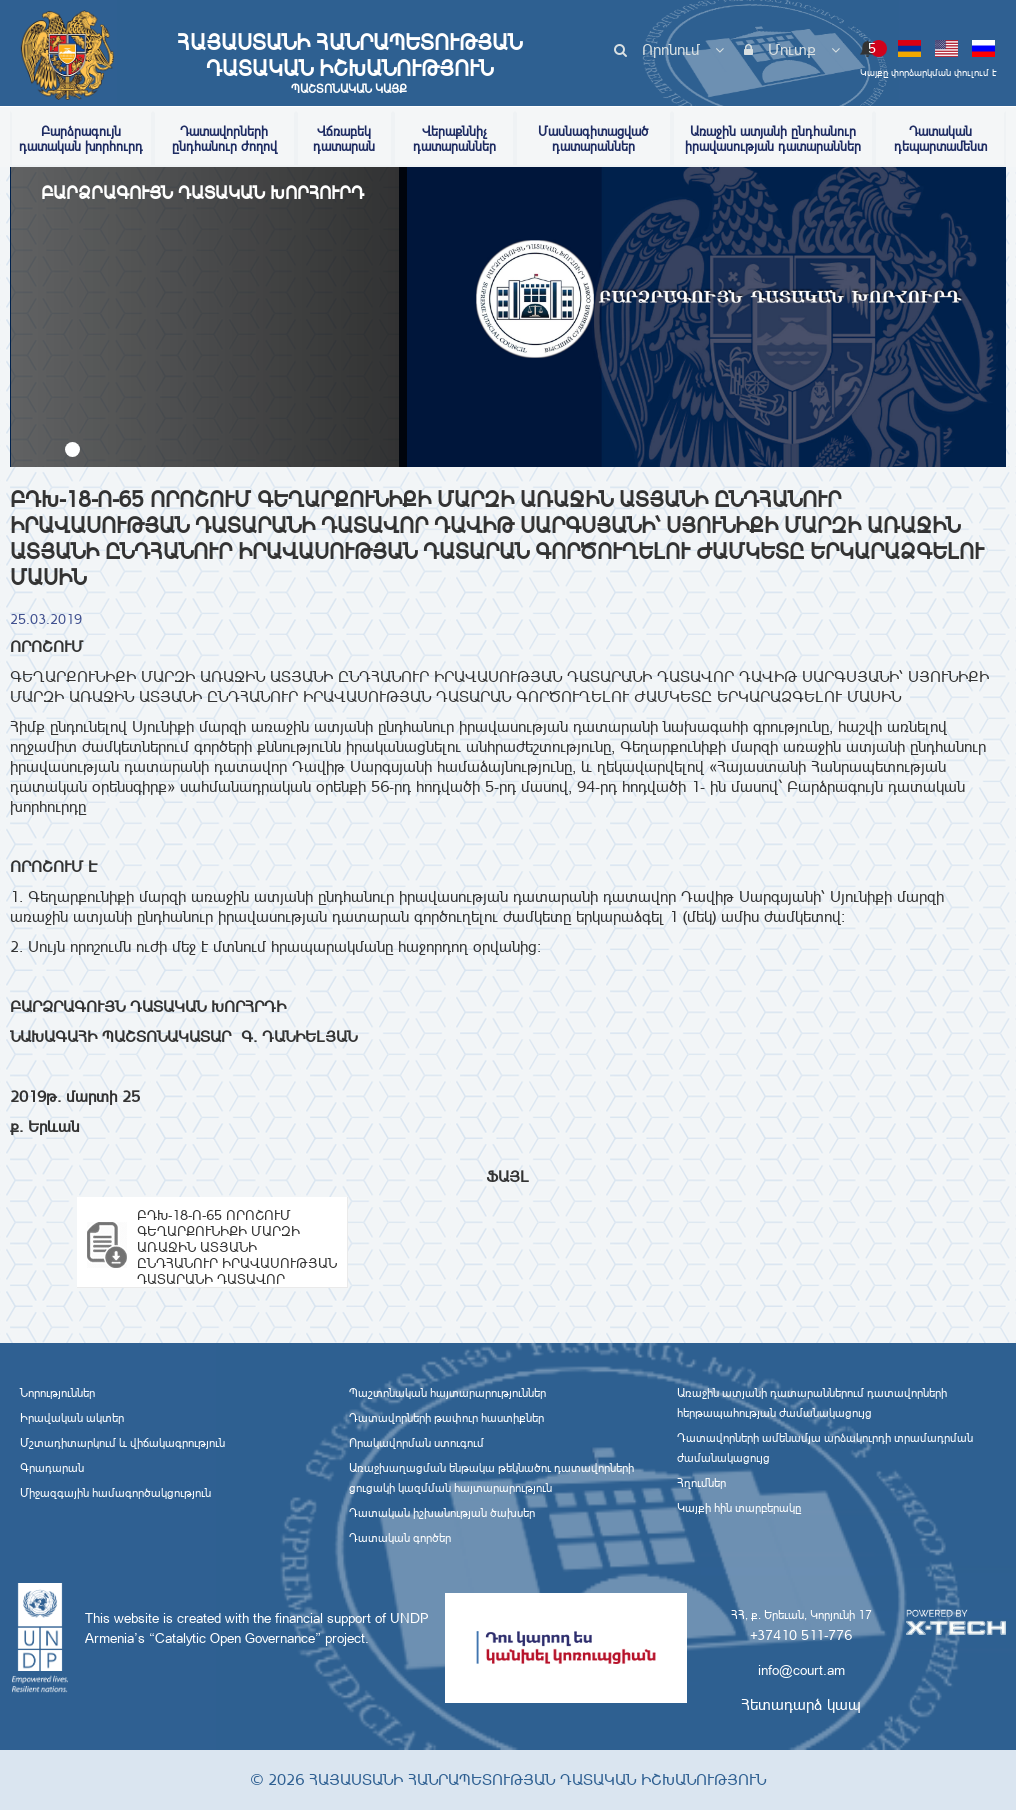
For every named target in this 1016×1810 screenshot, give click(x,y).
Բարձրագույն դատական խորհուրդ (81, 139)
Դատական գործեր (400, 1538)
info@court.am (801, 1670)
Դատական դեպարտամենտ (940, 139)
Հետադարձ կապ (801, 1704)
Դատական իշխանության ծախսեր (442, 1513)
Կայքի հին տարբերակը (739, 1508)
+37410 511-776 (801, 1635)
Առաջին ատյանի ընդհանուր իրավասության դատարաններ (773, 139)
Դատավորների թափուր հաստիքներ (446, 1418)
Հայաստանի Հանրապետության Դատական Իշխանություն (349, 63)
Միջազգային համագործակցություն (115, 1493)
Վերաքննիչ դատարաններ (454, 139)
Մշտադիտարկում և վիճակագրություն (122, 1443)
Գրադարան (52, 1468)
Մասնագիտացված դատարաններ (593, 139)
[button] (72, 449)
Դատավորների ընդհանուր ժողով (224, 139)
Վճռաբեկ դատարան (344, 139)
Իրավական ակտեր (72, 1418)
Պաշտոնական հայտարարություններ (447, 1393)
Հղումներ (701, 1483)
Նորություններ (57, 1393)
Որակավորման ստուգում (416, 1443)
